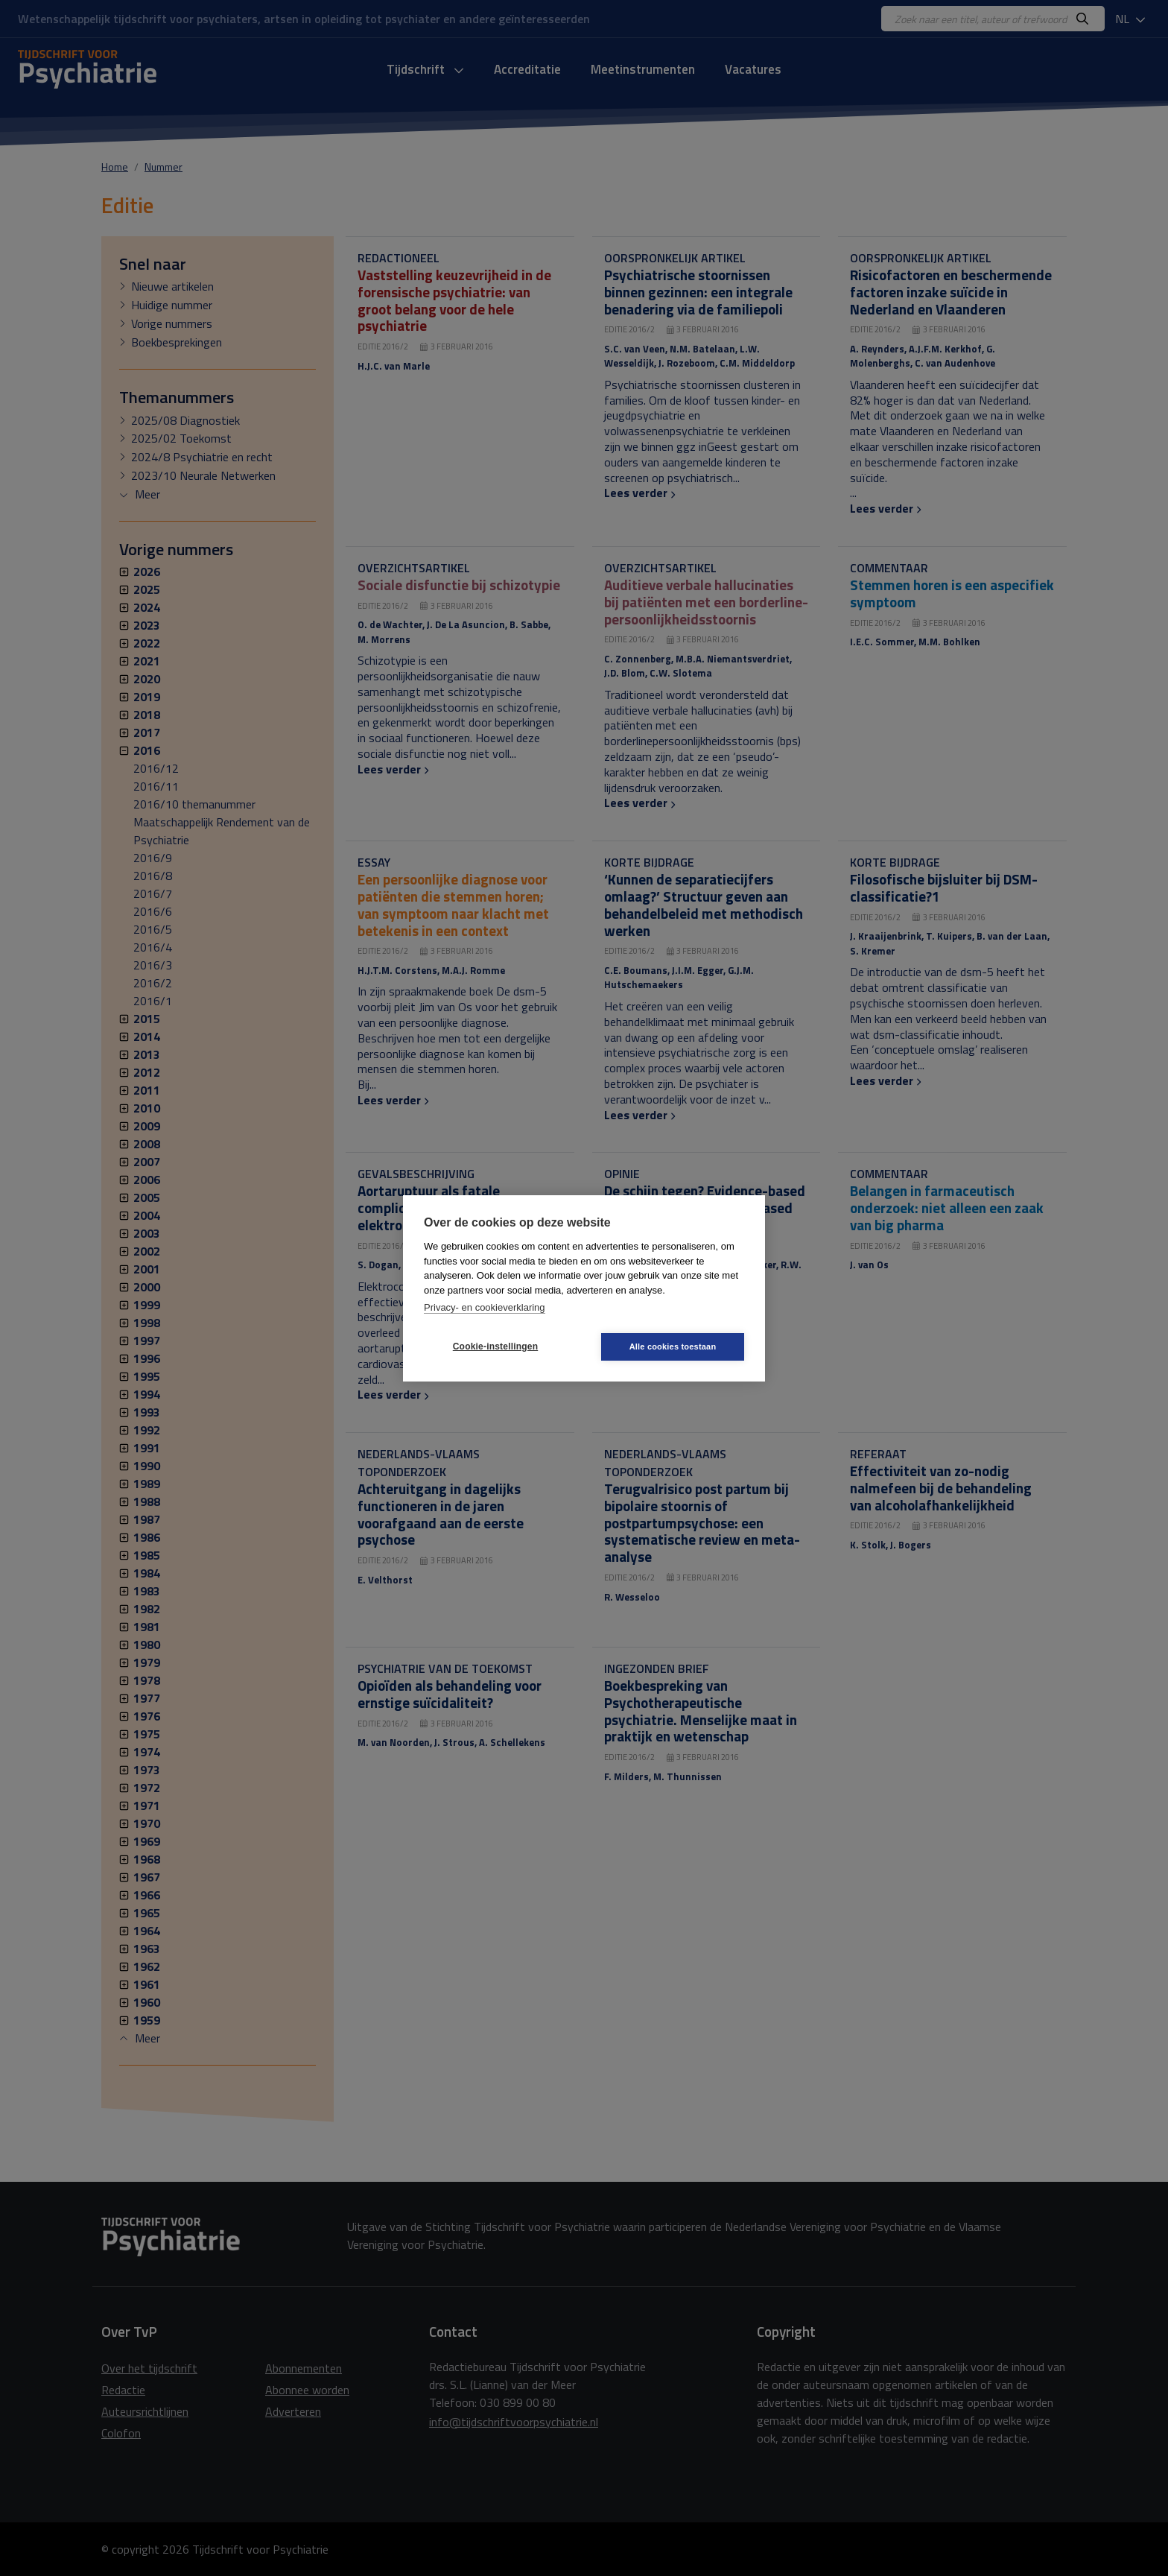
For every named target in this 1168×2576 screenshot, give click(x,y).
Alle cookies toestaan (673, 1346)
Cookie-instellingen (495, 1346)
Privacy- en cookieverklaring (484, 1307)
